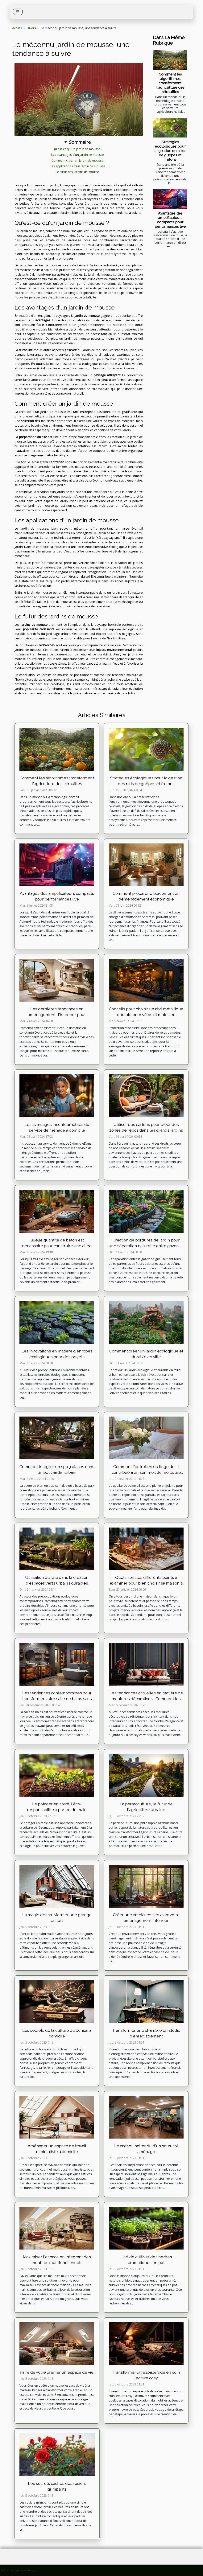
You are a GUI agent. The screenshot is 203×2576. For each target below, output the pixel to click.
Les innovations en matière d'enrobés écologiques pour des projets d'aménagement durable (57, 1357)
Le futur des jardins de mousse (78, 172)
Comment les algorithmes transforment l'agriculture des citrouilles (170, 83)
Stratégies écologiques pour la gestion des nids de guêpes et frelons (170, 151)
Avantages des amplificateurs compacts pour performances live (170, 219)
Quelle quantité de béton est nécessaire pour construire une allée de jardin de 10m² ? (57, 1246)
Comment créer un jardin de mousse (77, 160)
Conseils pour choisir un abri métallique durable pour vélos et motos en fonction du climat (146, 1015)
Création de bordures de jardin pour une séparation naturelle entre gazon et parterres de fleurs (146, 1246)
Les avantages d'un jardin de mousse (77, 155)
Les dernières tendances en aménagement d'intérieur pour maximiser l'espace (57, 1015)
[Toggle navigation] (18, 12)
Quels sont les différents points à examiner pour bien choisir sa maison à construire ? (146, 1583)
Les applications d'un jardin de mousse (77, 166)
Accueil (17, 28)
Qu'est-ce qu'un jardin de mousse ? (77, 149)
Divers (31, 28)
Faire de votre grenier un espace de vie (56, 2372)
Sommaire (80, 142)
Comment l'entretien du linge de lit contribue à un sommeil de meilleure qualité (146, 1472)
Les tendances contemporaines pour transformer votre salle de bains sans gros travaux (57, 1699)
